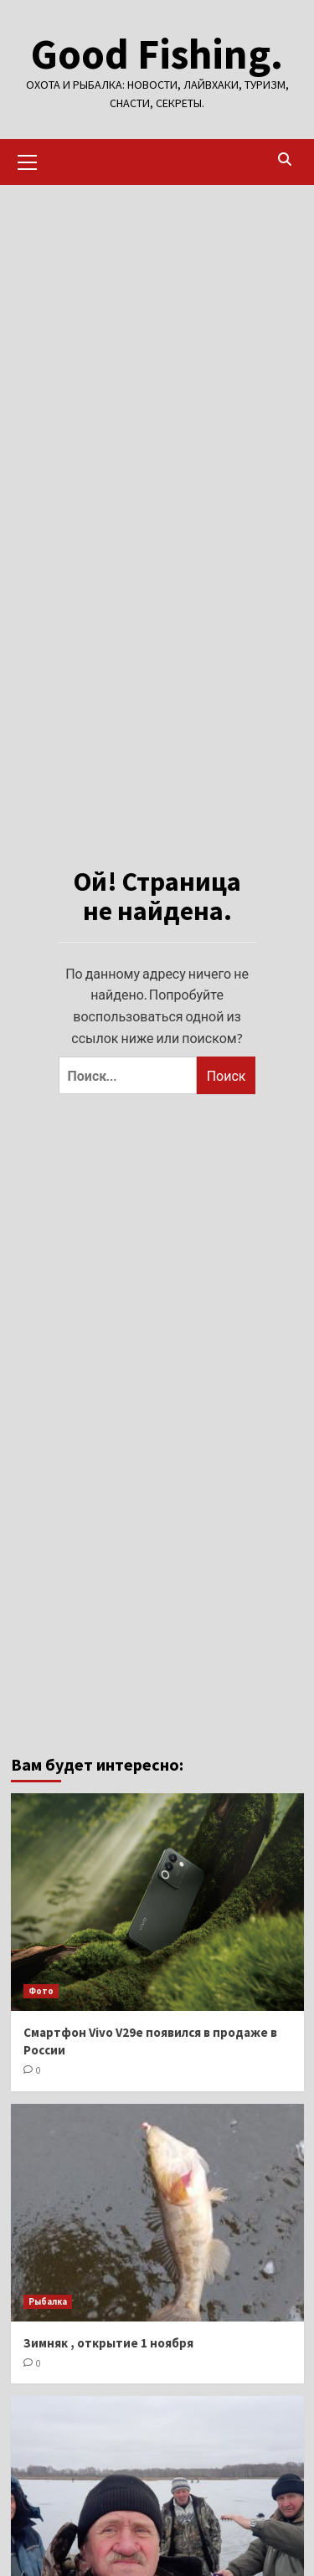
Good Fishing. (157, 54)
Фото (41, 1991)
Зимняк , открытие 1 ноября (108, 2343)
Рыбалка (47, 2301)
